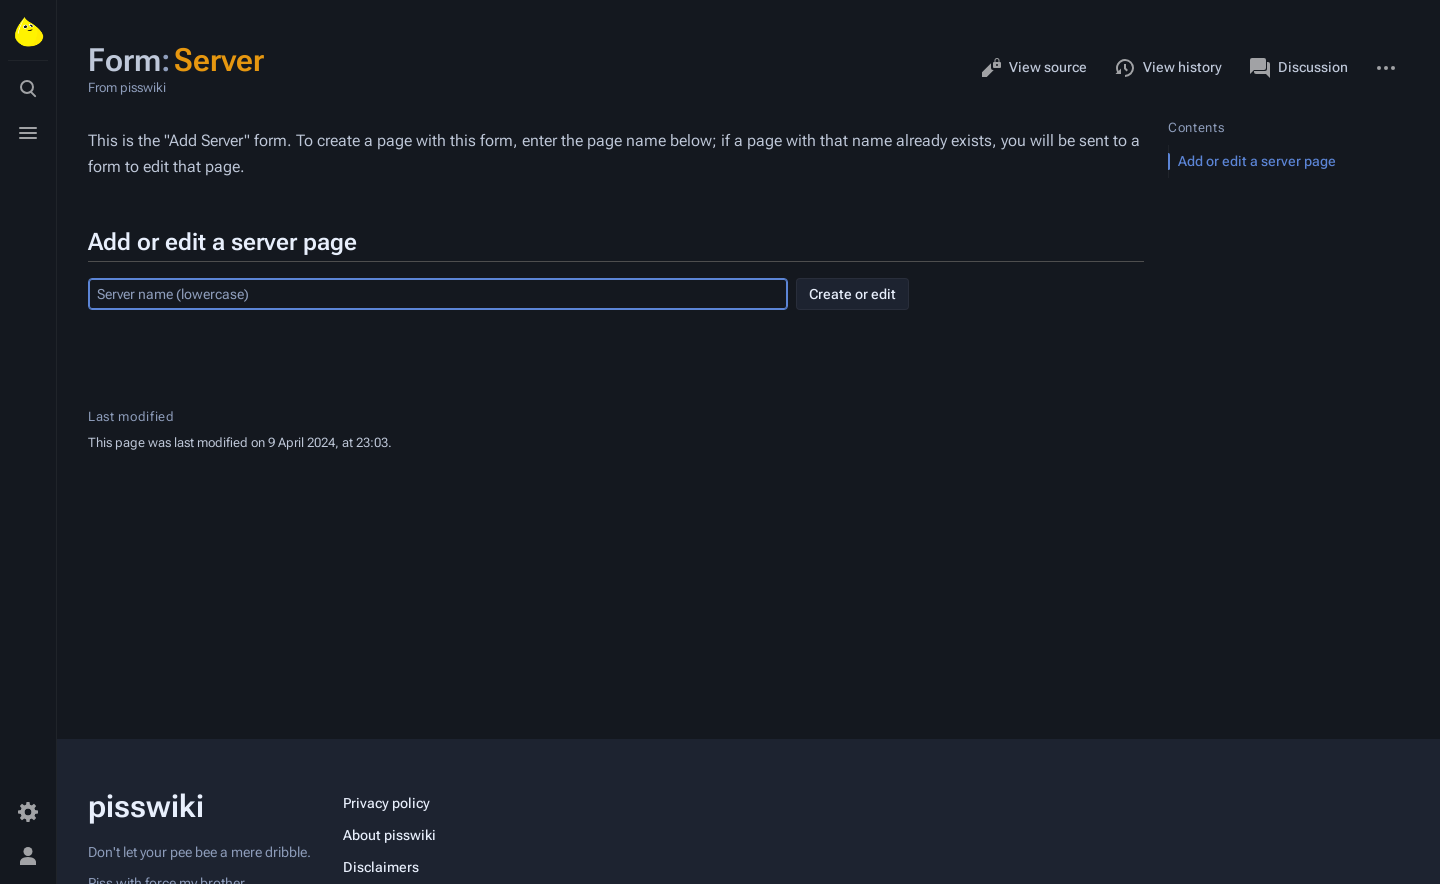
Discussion (1299, 68)
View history (1168, 68)
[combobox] (438, 294)
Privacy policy (386, 803)
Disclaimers (381, 867)
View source (1034, 68)
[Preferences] (28, 812)
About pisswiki (389, 835)
